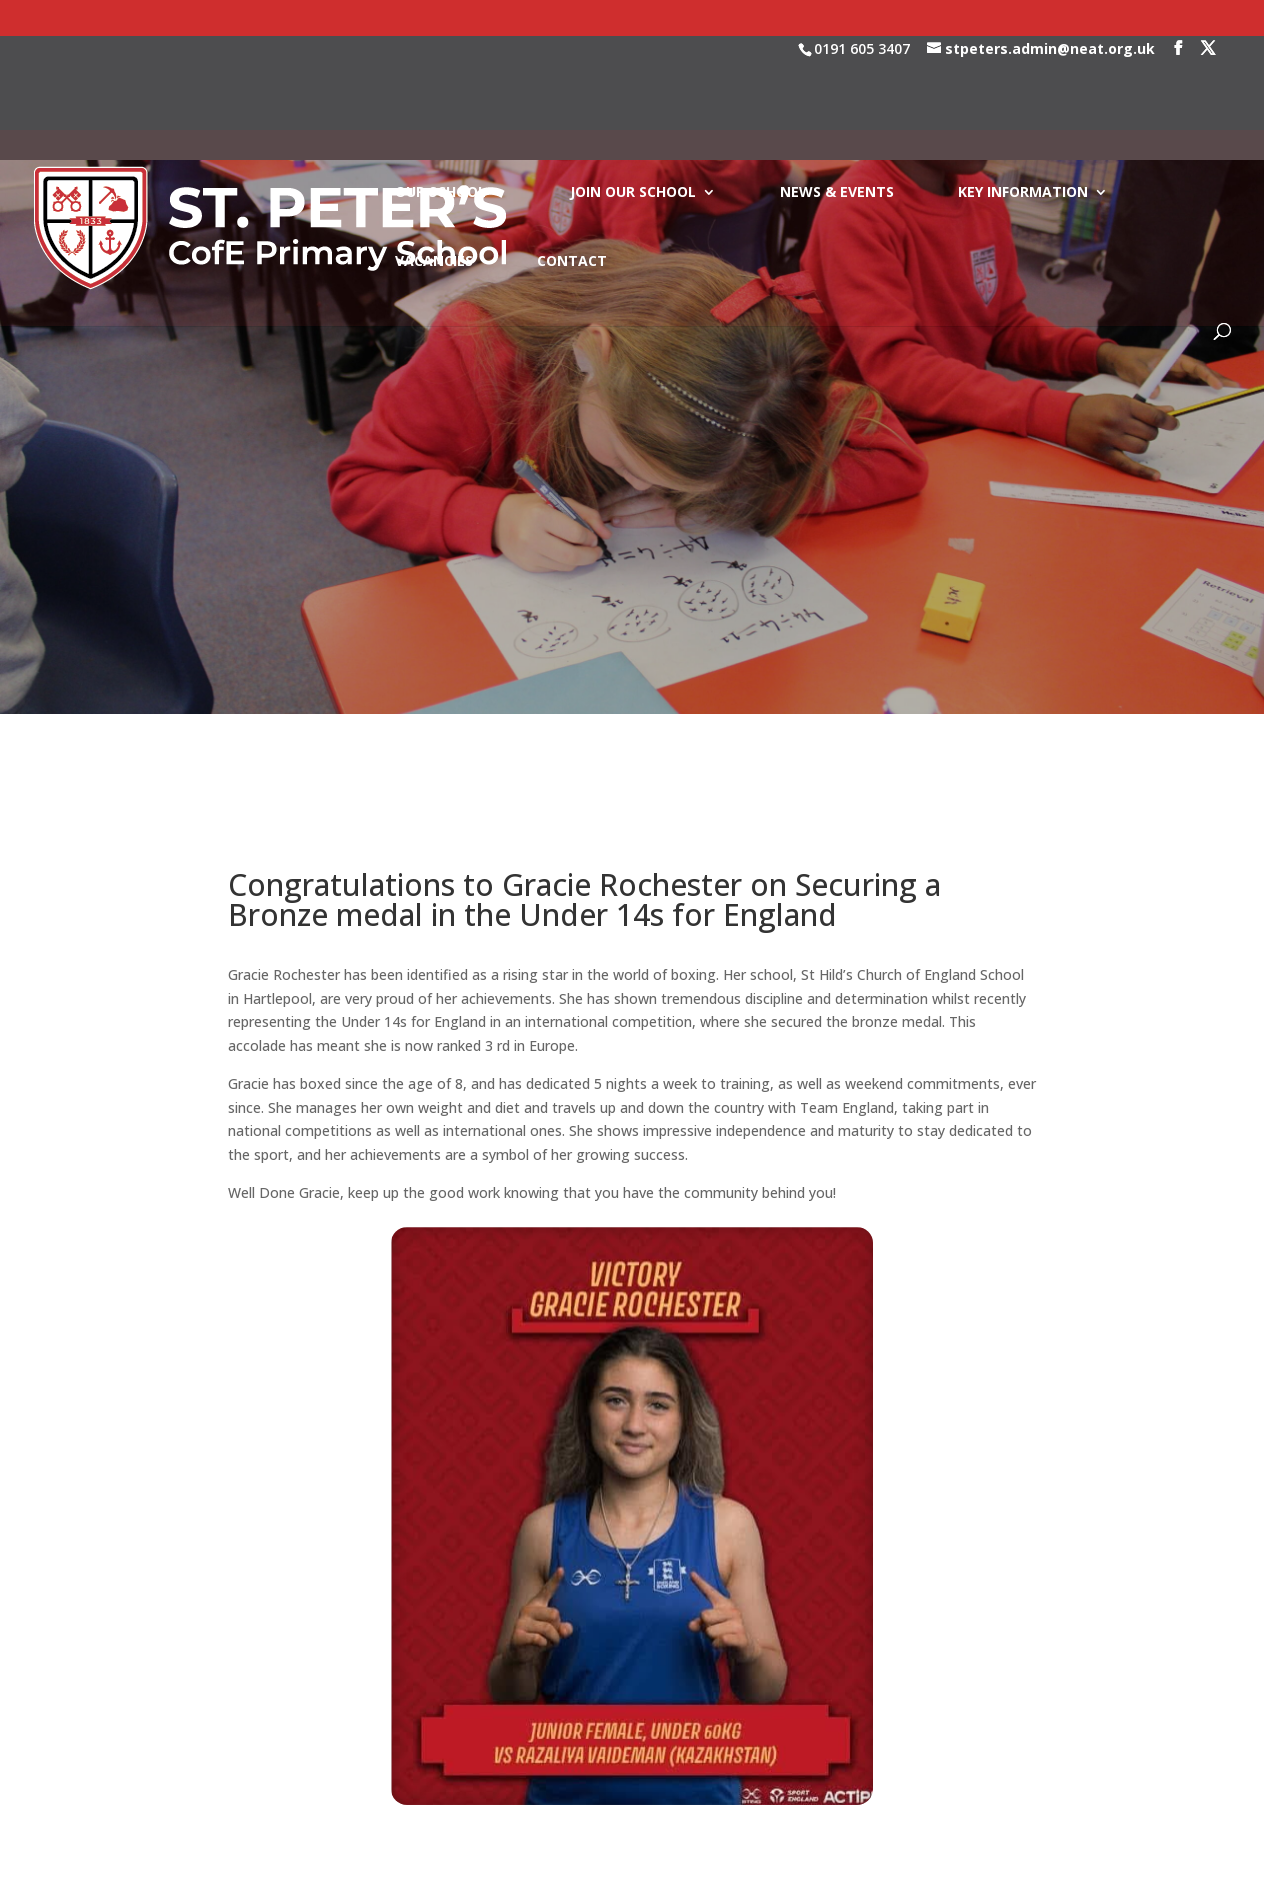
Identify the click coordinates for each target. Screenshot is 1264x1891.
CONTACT (572, 168)
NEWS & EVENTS (837, 99)
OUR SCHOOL (440, 99)
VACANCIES (434, 168)
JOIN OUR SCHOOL (633, 99)
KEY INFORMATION (1023, 99)
